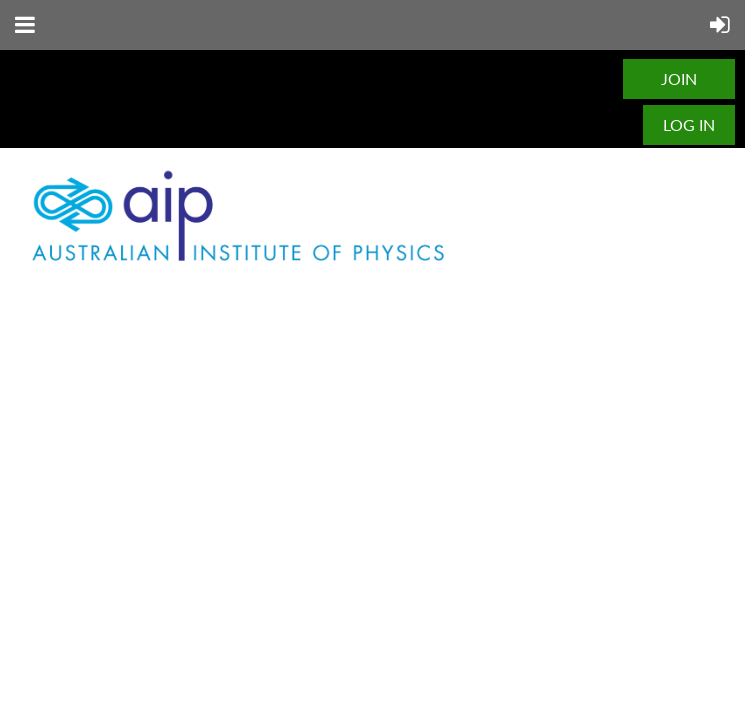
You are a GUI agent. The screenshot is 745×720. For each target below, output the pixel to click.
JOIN (679, 78)
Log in (689, 124)
